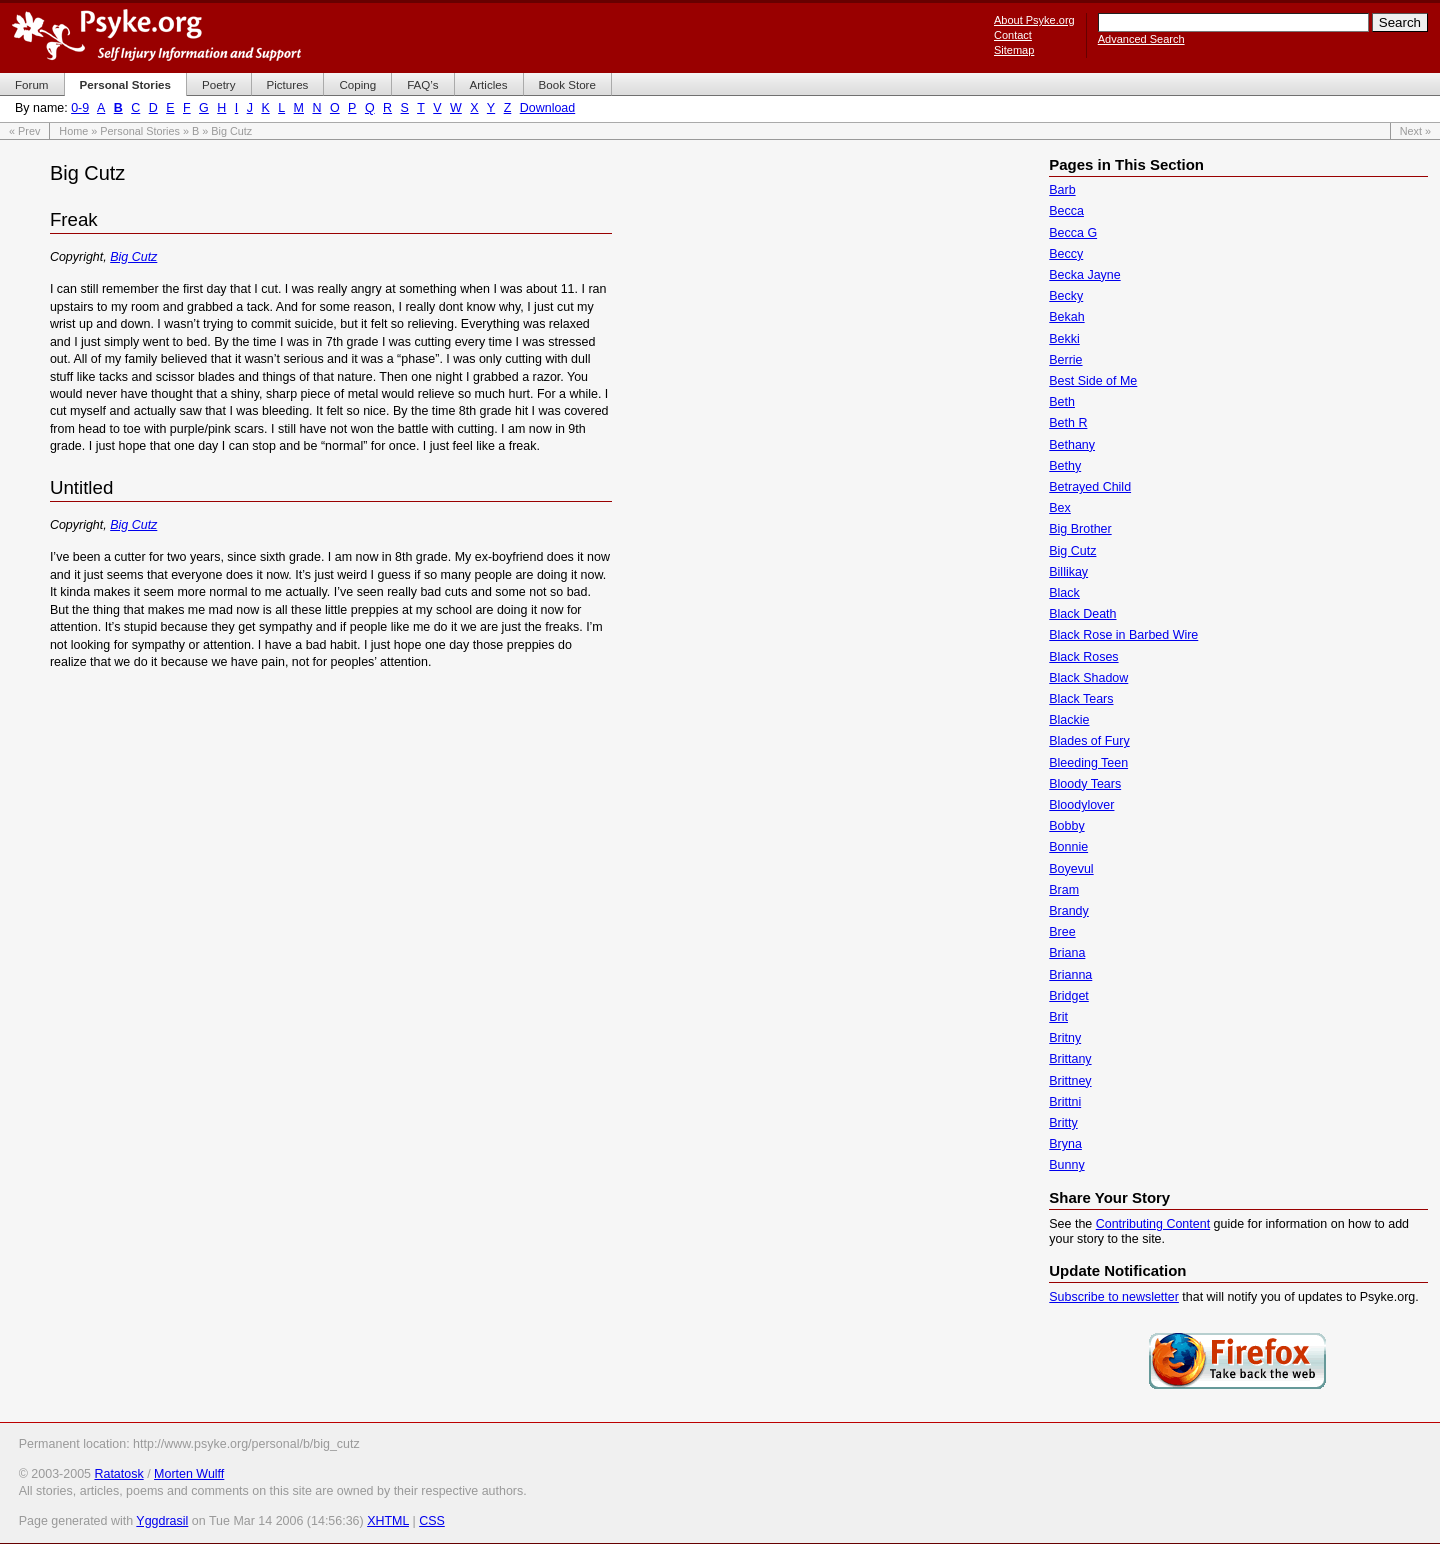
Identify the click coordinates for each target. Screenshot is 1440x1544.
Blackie (1069, 720)
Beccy (1066, 254)
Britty (1063, 1123)
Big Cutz (133, 257)
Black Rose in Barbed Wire (1123, 635)
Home (73, 131)
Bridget (1069, 996)
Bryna (1065, 1144)
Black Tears (1081, 699)
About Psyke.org (1034, 20)
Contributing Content (1153, 1224)
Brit (1058, 1017)
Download (547, 108)
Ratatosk (118, 1474)
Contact (1013, 35)
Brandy (1069, 911)
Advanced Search (1141, 39)
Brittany (1070, 1059)
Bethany (1072, 445)
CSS (432, 1521)
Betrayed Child (1090, 487)
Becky (1066, 296)
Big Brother (1080, 529)
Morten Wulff (189, 1474)
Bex (1060, 508)
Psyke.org (156, 35)
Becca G (1073, 233)
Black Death (1082, 614)
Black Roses (1083, 657)
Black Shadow (1088, 678)
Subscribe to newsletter (1114, 1297)
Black (1064, 593)
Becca (1066, 211)
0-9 (80, 108)
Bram (1064, 890)
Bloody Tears (1085, 784)
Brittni (1065, 1102)
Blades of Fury (1089, 741)
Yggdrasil (162, 1521)
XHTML (388, 1521)
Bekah (1066, 317)
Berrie (1065, 360)
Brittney (1070, 1081)
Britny (1065, 1038)
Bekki (1064, 339)
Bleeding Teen (1088, 763)
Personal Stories (140, 131)
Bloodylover (1081, 805)
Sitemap (1014, 50)
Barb (1062, 190)
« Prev (24, 131)
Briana (1067, 953)
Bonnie (1068, 847)
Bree (1062, 932)
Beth (1062, 402)
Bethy (1065, 466)
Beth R (1068, 423)
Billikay (1068, 572)
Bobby (1066, 826)
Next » (1415, 131)
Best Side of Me (1093, 381)
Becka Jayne (1084, 275)
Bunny (1066, 1165)
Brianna (1070, 975)
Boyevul (1071, 869)
